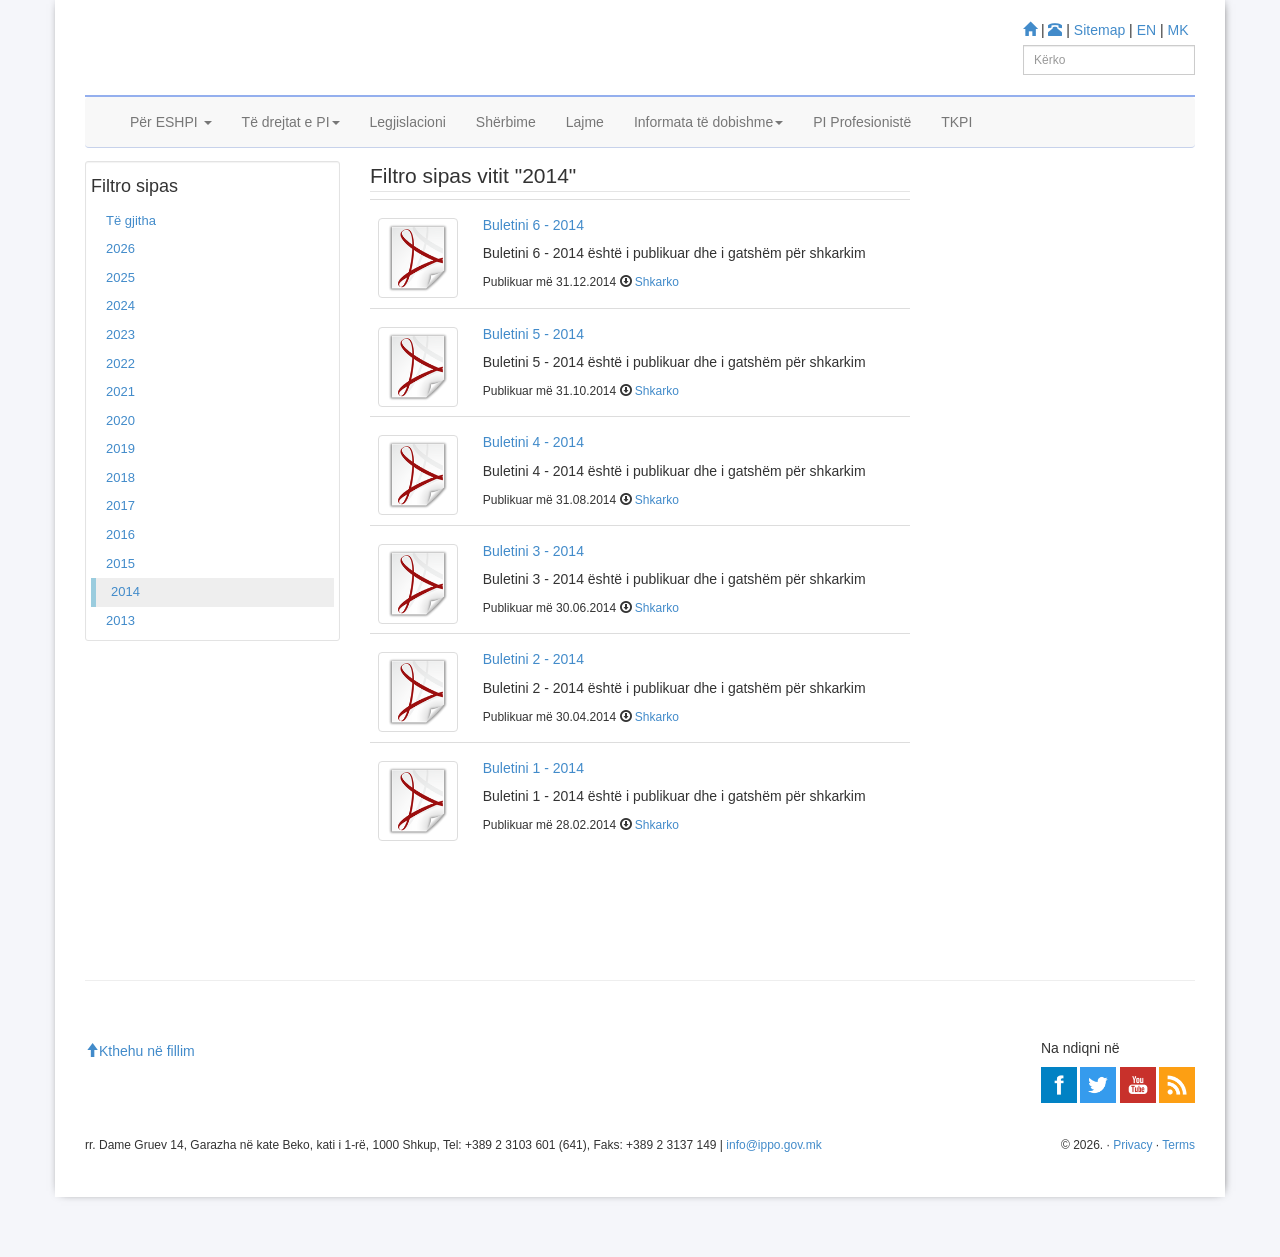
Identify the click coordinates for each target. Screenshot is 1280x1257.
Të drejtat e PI (291, 147)
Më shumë (979, 560)
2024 (120, 366)
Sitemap (1099, 30)
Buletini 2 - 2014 (533, 719)
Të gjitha (131, 280)
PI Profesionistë (862, 147)
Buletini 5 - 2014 (533, 394)
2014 (125, 651)
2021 (120, 451)
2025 (120, 337)
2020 (120, 480)
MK (1178, 30)
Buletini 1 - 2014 (533, 828)
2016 (120, 594)
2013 (120, 680)
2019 (120, 508)
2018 (120, 537)
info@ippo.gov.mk (773, 1205)
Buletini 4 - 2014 (533, 502)
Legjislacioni (408, 147)
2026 (120, 309)
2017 (120, 566)
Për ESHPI (171, 147)
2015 (120, 623)
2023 (120, 394)
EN (1146, 30)
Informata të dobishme (708, 147)
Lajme (585, 147)
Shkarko (657, 343)
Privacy (1132, 1205)
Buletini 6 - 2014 (533, 285)
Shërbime (506, 147)
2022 (120, 423)
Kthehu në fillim (140, 1112)
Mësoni (970, 380)
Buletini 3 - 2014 (533, 611)
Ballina (118, 199)
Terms (1178, 1205)
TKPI (956, 147)
